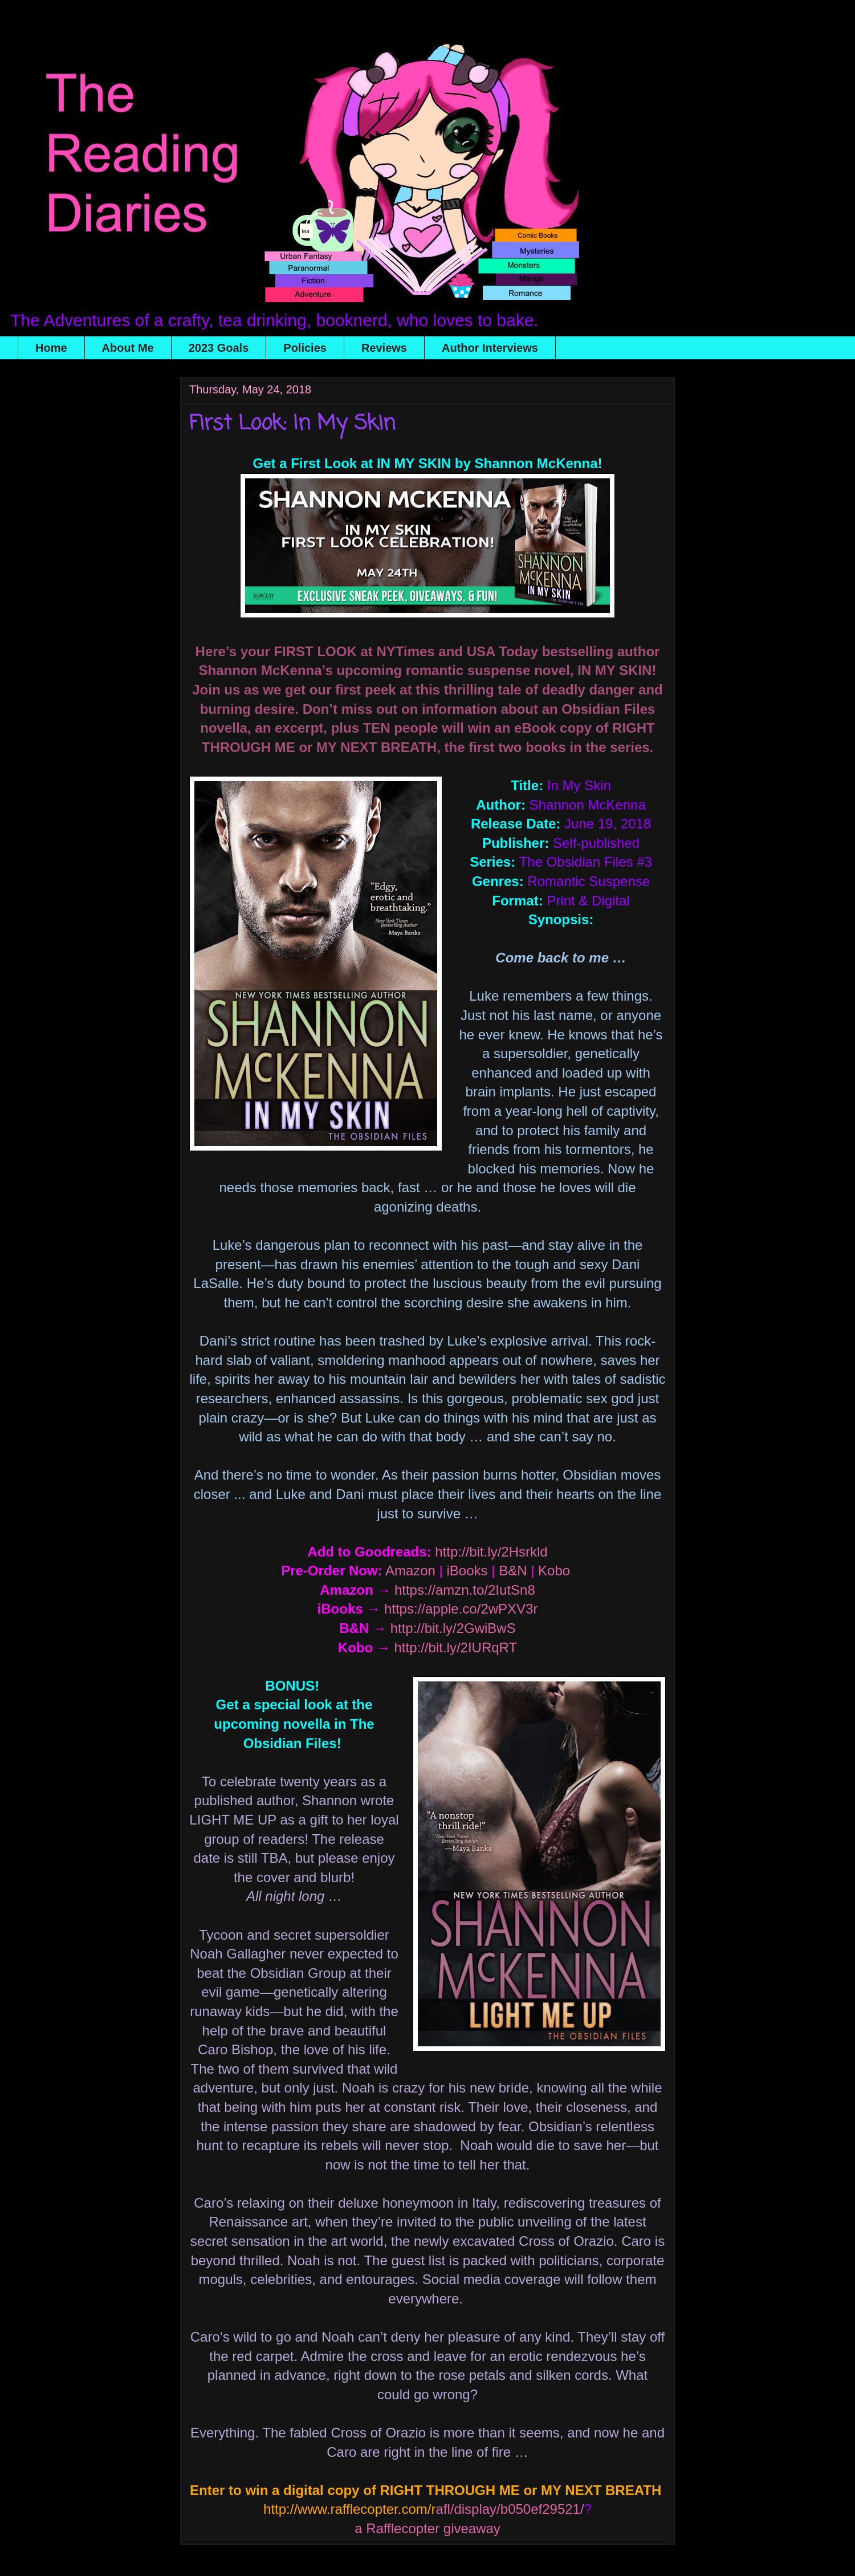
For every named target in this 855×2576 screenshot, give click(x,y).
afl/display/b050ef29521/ (423, 2509)
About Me (128, 348)
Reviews (384, 348)
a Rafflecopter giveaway (427, 2528)
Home (51, 348)
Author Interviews (490, 348)
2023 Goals (219, 348)
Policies (305, 348)
